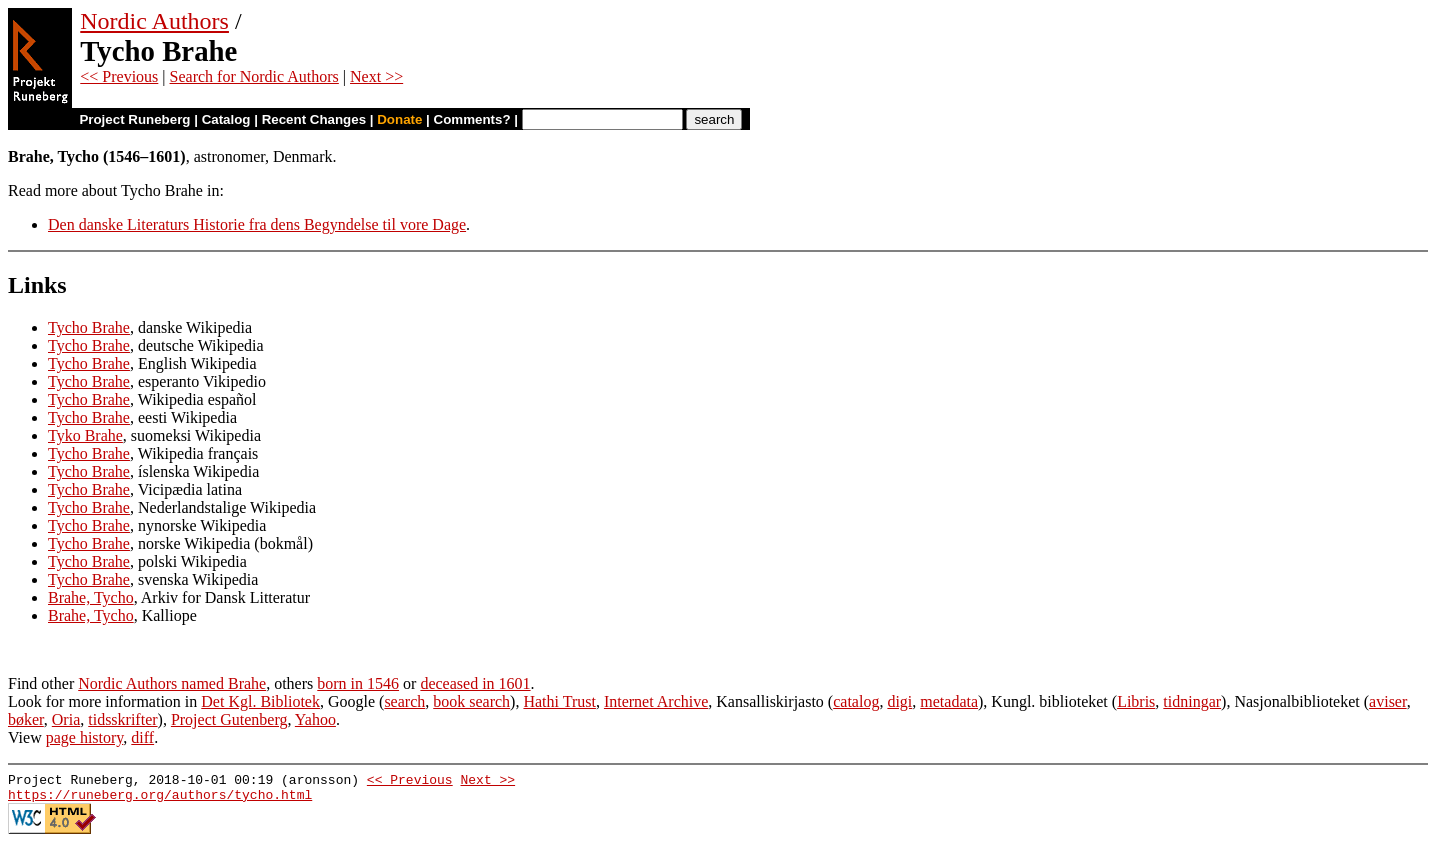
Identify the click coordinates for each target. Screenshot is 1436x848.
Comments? (472, 119)
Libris (1136, 701)
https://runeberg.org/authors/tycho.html (160, 800)
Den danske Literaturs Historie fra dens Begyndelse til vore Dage (257, 224)
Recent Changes (314, 119)
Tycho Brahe (89, 327)
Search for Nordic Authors (254, 76)
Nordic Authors (154, 21)
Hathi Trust (559, 701)
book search (471, 701)
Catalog (226, 119)
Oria (66, 719)
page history (85, 737)
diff (142, 737)
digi (899, 701)
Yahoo (315, 719)
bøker (26, 719)
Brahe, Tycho (91, 597)
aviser (1388, 701)
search (404, 701)
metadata (949, 701)
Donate (399, 119)
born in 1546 (358, 683)
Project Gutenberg (229, 719)
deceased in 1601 (475, 683)
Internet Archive (656, 701)
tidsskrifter (122, 719)
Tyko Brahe (85, 435)
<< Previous (119, 76)
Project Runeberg (134, 119)
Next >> (376, 76)
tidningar (1192, 701)
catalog (856, 701)
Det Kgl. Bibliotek (260, 701)
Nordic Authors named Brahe (172, 683)
